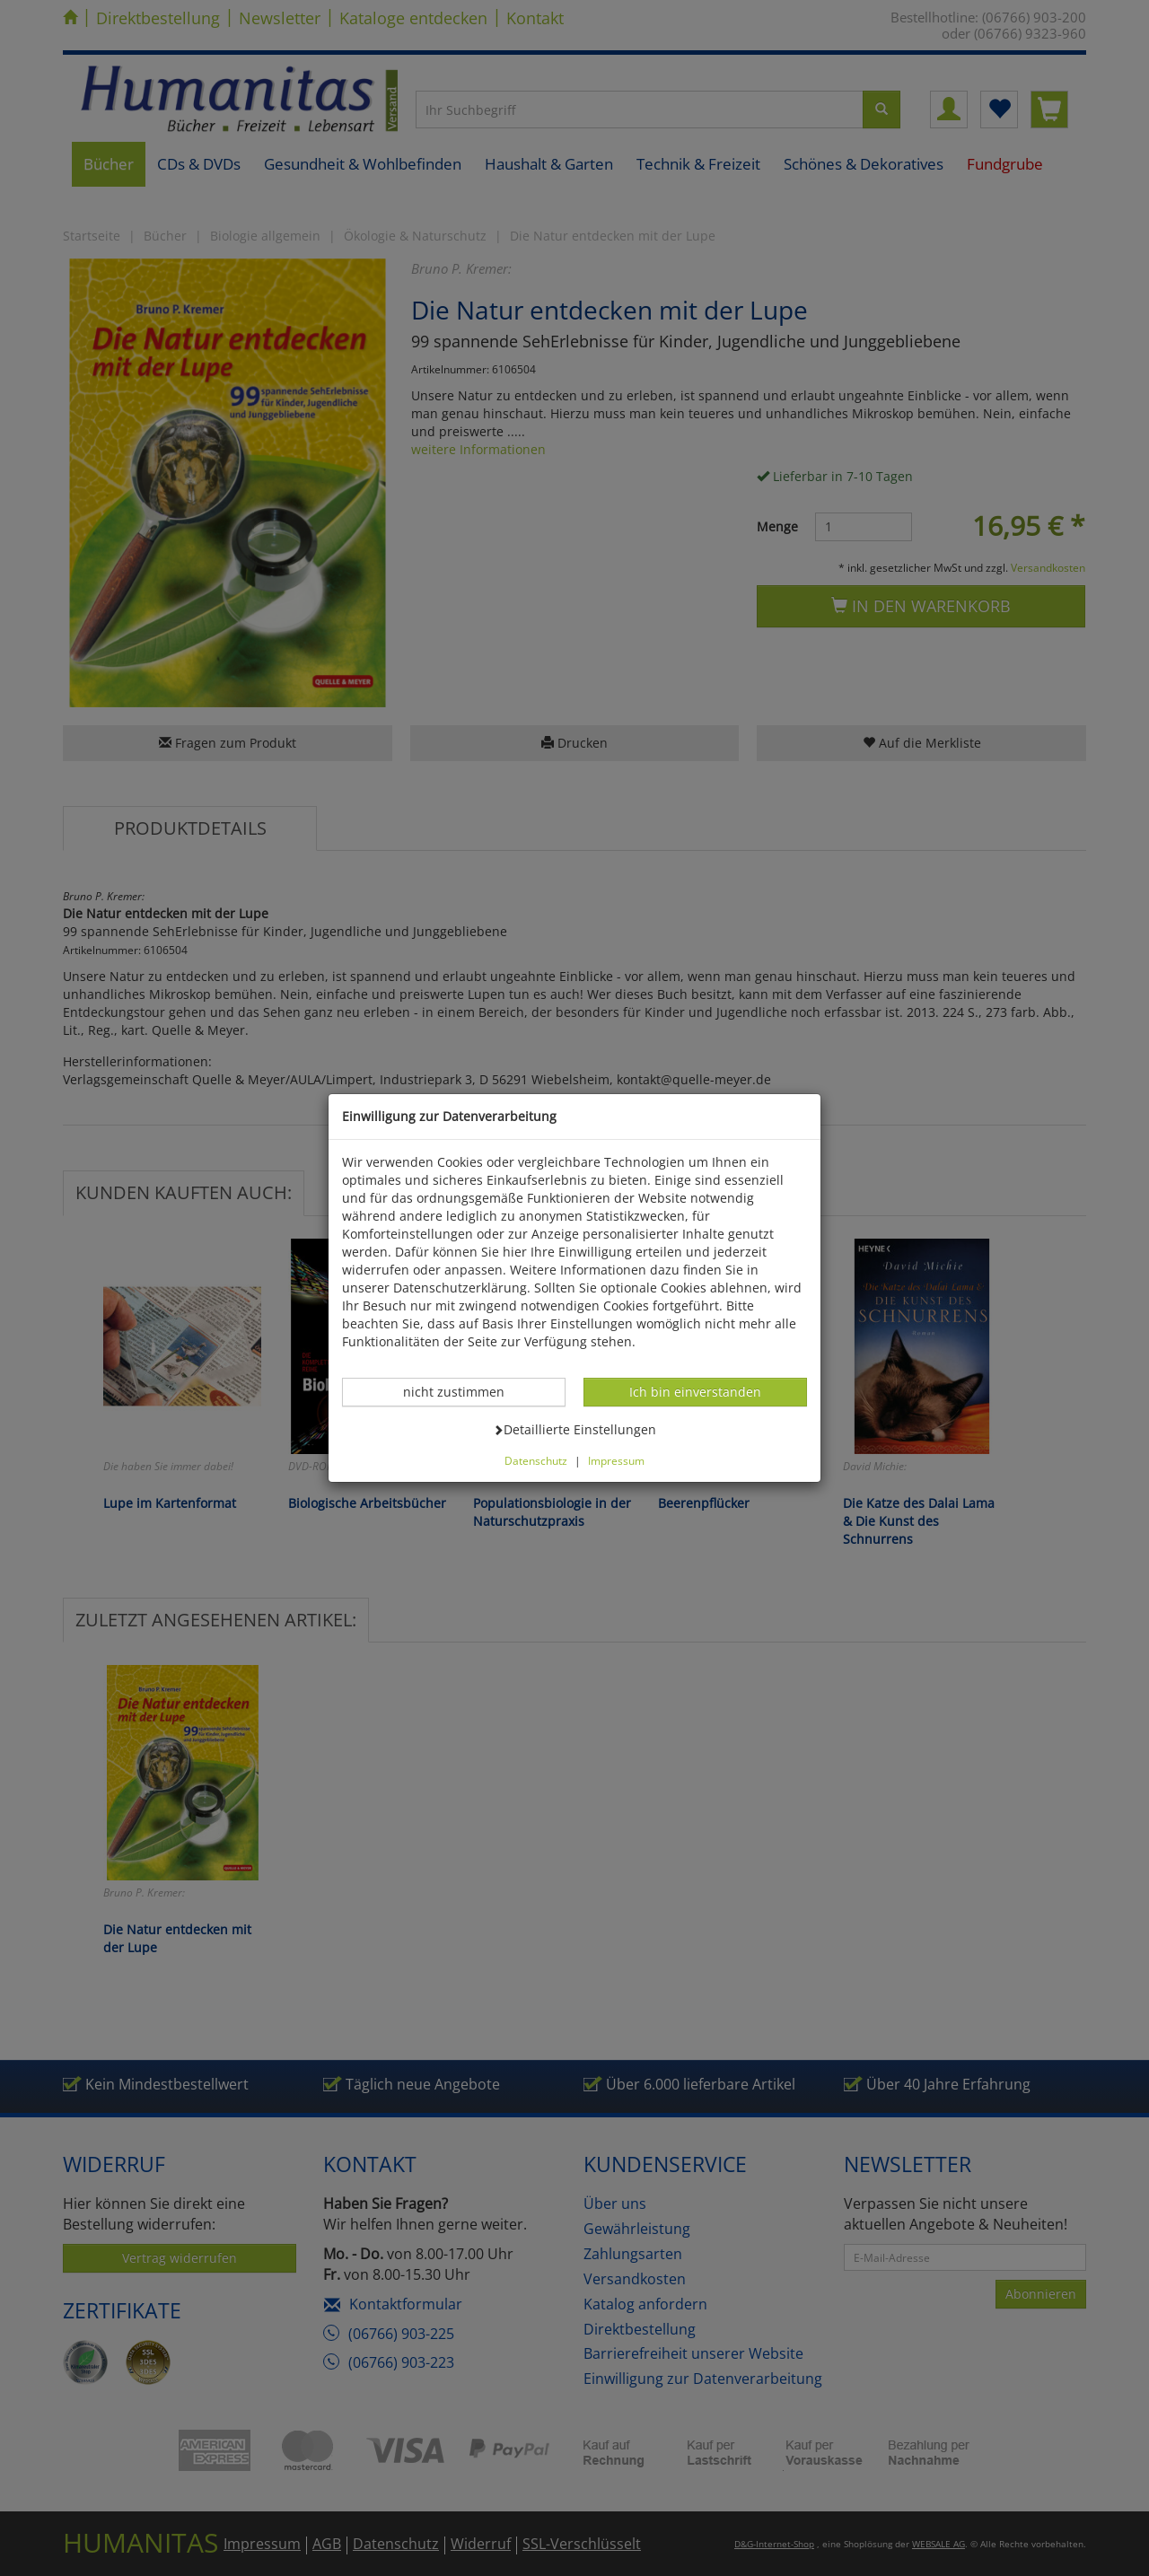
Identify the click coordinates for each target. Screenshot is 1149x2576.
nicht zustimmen (463, 1391)
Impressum (616, 1460)
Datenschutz (535, 1460)
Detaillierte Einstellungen (574, 1429)
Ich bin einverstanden (694, 1391)
